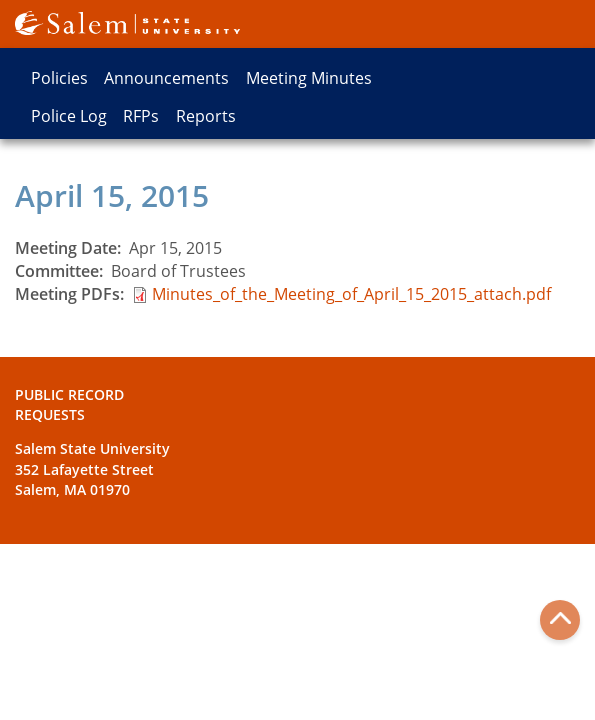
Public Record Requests (69, 404)
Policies (59, 78)
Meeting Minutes (309, 78)
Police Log (69, 116)
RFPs (141, 116)
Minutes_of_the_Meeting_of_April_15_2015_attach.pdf (351, 294)
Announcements (166, 78)
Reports (206, 116)
